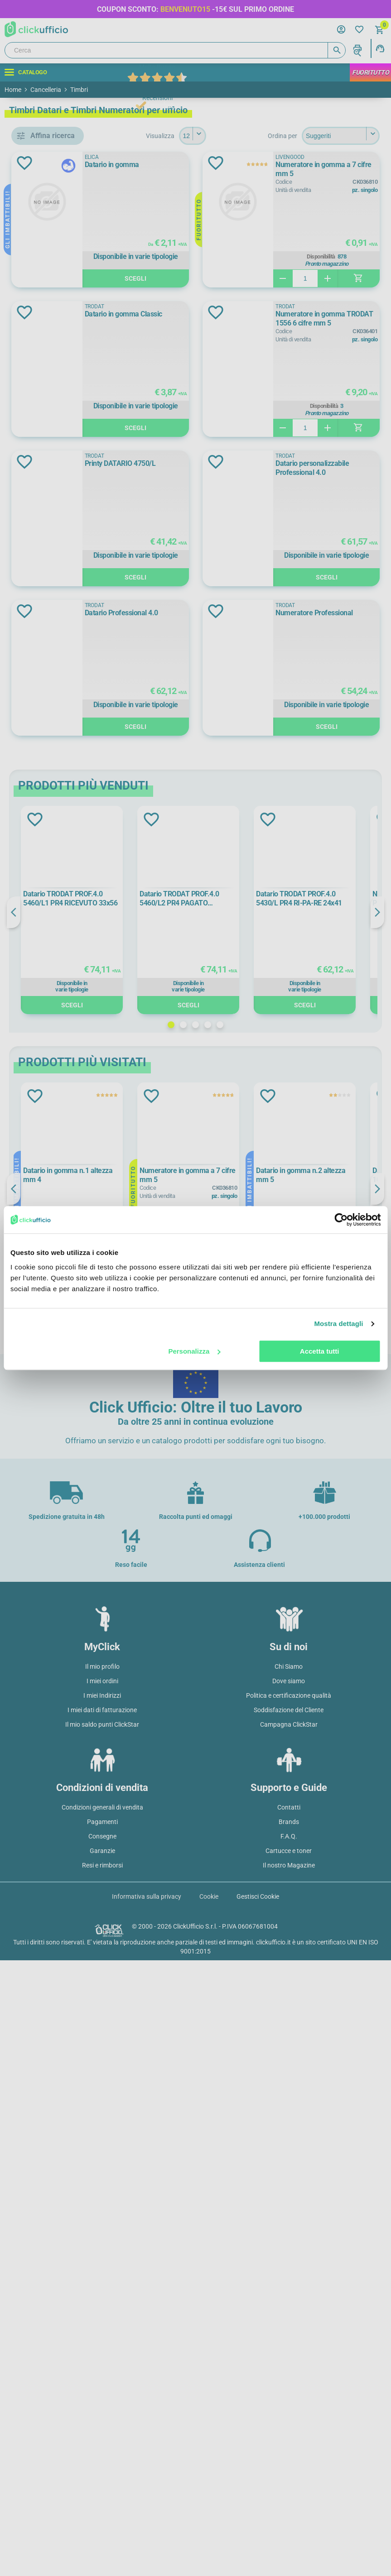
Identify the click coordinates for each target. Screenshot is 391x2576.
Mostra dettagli (338, 1323)
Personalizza (194, 1351)
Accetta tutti (319, 1351)
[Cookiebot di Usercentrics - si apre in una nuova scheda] (341, 1219)
